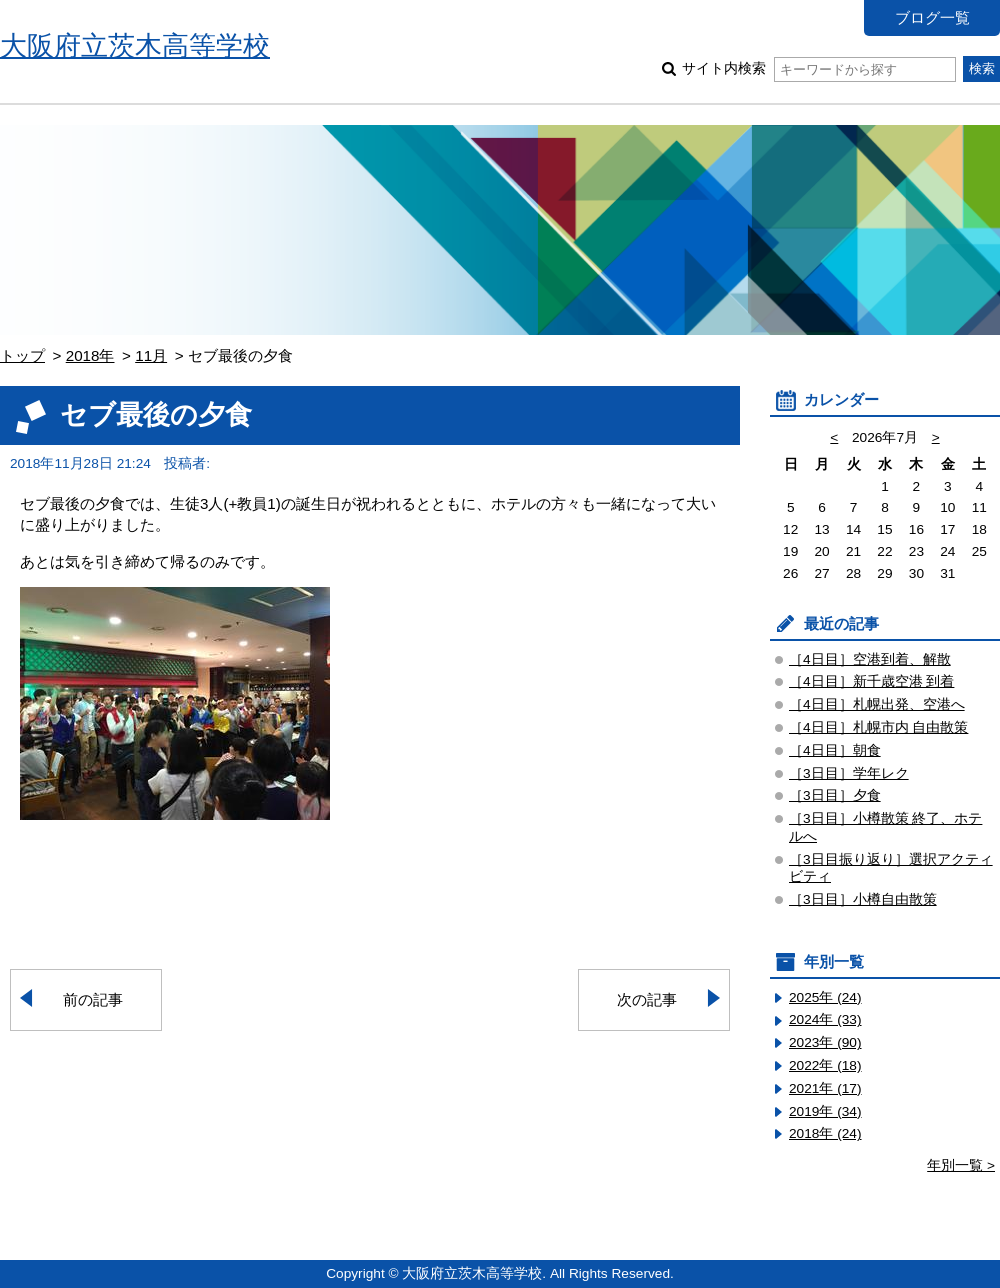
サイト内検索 (818, 68)
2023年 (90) (825, 1042)
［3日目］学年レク (849, 773)
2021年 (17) (825, 1088)
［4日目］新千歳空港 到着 (871, 681)
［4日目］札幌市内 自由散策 (878, 727)
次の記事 (647, 999)
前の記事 (93, 999)
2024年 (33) (825, 1019)
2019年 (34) (825, 1111)
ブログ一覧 (932, 17)
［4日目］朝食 (835, 750)
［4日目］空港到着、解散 (870, 659)
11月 (151, 355)
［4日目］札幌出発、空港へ (877, 704)
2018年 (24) (825, 1133)
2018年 (90, 355)
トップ (22, 355)
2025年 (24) (825, 997)
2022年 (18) (825, 1065)
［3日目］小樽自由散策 (863, 899)
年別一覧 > (961, 1165)
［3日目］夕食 (835, 795)
